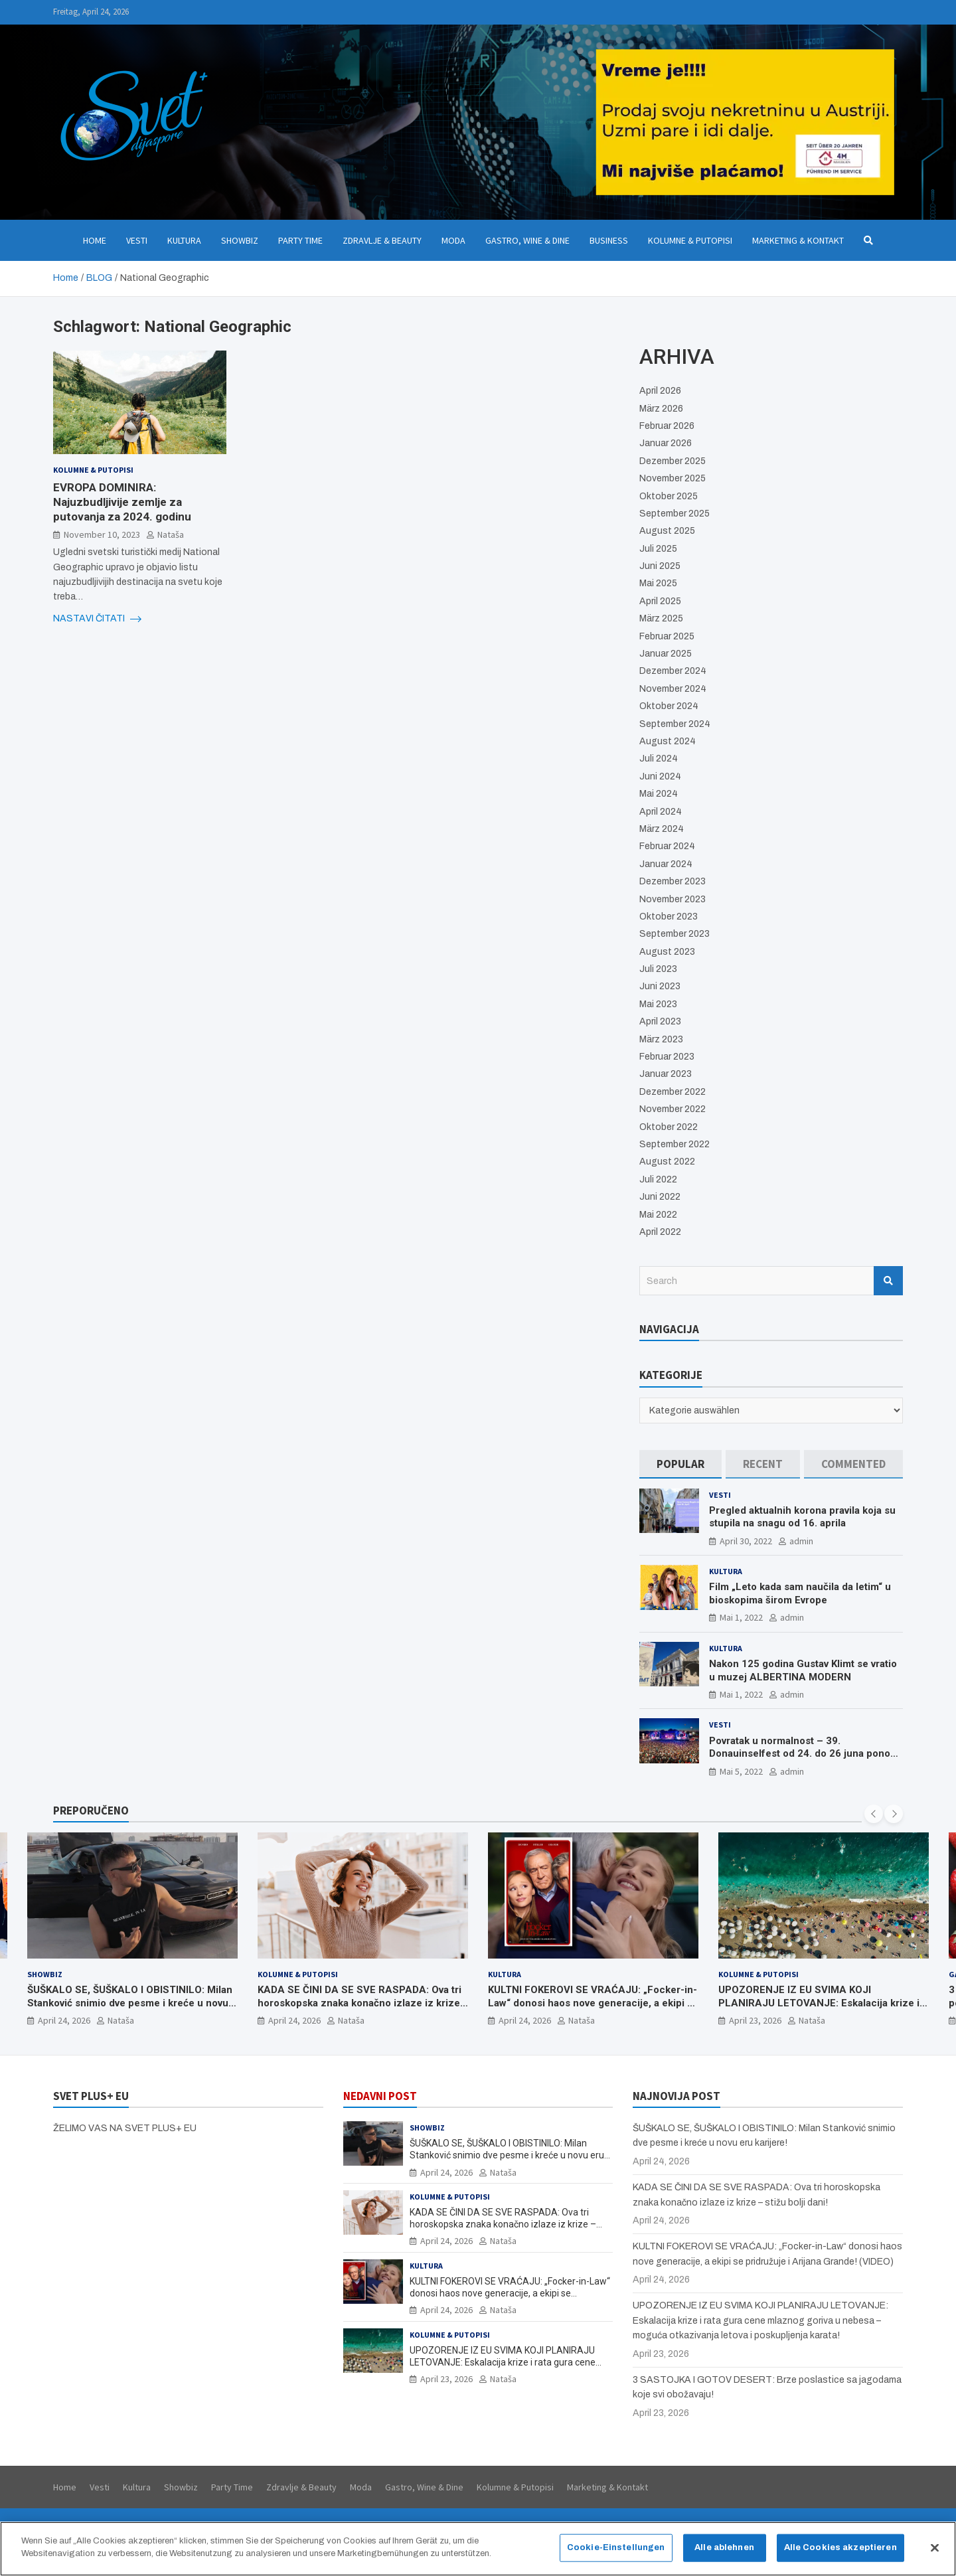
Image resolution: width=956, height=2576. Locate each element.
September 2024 (674, 724)
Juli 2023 (658, 969)
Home (94, 240)
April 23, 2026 (755, 2020)
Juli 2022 (658, 1179)
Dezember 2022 (672, 1092)
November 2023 (672, 899)
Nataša (170, 534)
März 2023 (661, 1039)
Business (609, 240)
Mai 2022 (658, 1215)
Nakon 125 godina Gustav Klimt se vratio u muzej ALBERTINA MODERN (803, 1670)
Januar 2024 (665, 864)
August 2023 (667, 952)
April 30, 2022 (746, 1541)
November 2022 (672, 1109)
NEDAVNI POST (380, 2096)
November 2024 (672, 689)
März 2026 (661, 409)
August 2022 (667, 1162)
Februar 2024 (667, 846)
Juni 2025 (659, 566)
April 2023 (660, 1021)
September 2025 (674, 514)
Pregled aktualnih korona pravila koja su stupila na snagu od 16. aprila (802, 1517)
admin (801, 1541)
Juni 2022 (659, 1197)
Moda (453, 240)
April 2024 (660, 812)
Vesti (136, 240)
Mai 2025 (658, 583)
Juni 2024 (660, 776)
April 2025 (660, 601)
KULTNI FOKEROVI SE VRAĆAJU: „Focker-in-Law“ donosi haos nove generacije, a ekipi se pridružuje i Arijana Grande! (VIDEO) (593, 2003)
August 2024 (667, 741)
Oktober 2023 (668, 917)
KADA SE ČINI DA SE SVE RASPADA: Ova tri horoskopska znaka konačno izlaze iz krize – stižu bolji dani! (359, 2003)
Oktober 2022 (668, 1127)
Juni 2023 (659, 986)
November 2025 (672, 478)
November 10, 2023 (102, 534)
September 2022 (674, 1144)
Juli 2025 (658, 549)
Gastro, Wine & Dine (527, 240)
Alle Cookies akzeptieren (840, 2552)
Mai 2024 (658, 794)
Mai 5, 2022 (741, 1771)
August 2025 (667, 531)
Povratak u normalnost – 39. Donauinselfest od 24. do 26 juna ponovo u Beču (805, 1754)
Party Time (300, 240)
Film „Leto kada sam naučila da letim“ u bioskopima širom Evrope (800, 1593)
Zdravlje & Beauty (382, 240)
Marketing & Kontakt (798, 240)
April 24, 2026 (64, 2020)
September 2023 (674, 934)
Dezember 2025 (672, 461)
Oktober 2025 (668, 496)
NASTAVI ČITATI (97, 618)
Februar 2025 (666, 636)
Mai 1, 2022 (741, 1617)
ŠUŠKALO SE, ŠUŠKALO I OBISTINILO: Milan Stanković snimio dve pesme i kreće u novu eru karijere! (129, 2003)
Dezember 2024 (672, 671)
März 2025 (661, 618)
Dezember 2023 (672, 881)
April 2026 (660, 391)
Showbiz (239, 240)
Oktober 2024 (668, 706)
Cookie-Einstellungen (616, 2552)
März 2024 (661, 829)
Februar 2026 (666, 426)
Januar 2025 (665, 654)
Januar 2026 (665, 443)
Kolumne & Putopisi (690, 240)
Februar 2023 (666, 1057)
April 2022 (660, 1232)
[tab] (680, 1464)
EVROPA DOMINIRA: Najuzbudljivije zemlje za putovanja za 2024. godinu (122, 502)
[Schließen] (934, 2552)
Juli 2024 (658, 759)
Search (888, 1280)
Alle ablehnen (724, 2552)
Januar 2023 (665, 1074)
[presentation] (873, 1814)
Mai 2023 (658, 1004)
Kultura (184, 240)
